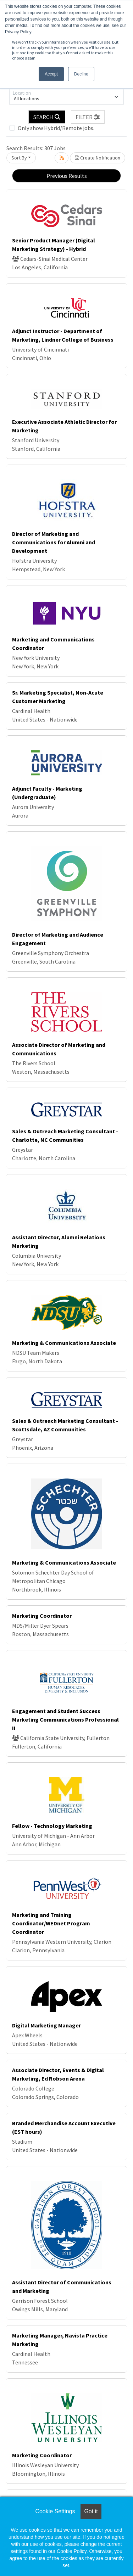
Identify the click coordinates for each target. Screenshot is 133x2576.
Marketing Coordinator (42, 1615)
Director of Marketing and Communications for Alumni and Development (53, 542)
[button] (88, 117)
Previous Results (66, 175)
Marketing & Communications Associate (64, 1342)
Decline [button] (81, 74)
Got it (91, 2511)
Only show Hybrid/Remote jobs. (56, 127)
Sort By (19, 158)
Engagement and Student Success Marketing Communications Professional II (65, 1719)
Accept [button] (51, 74)
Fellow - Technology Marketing (52, 1825)
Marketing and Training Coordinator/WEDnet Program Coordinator (51, 1923)
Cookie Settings (55, 2511)
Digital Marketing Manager (46, 2025)
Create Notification (97, 158)
